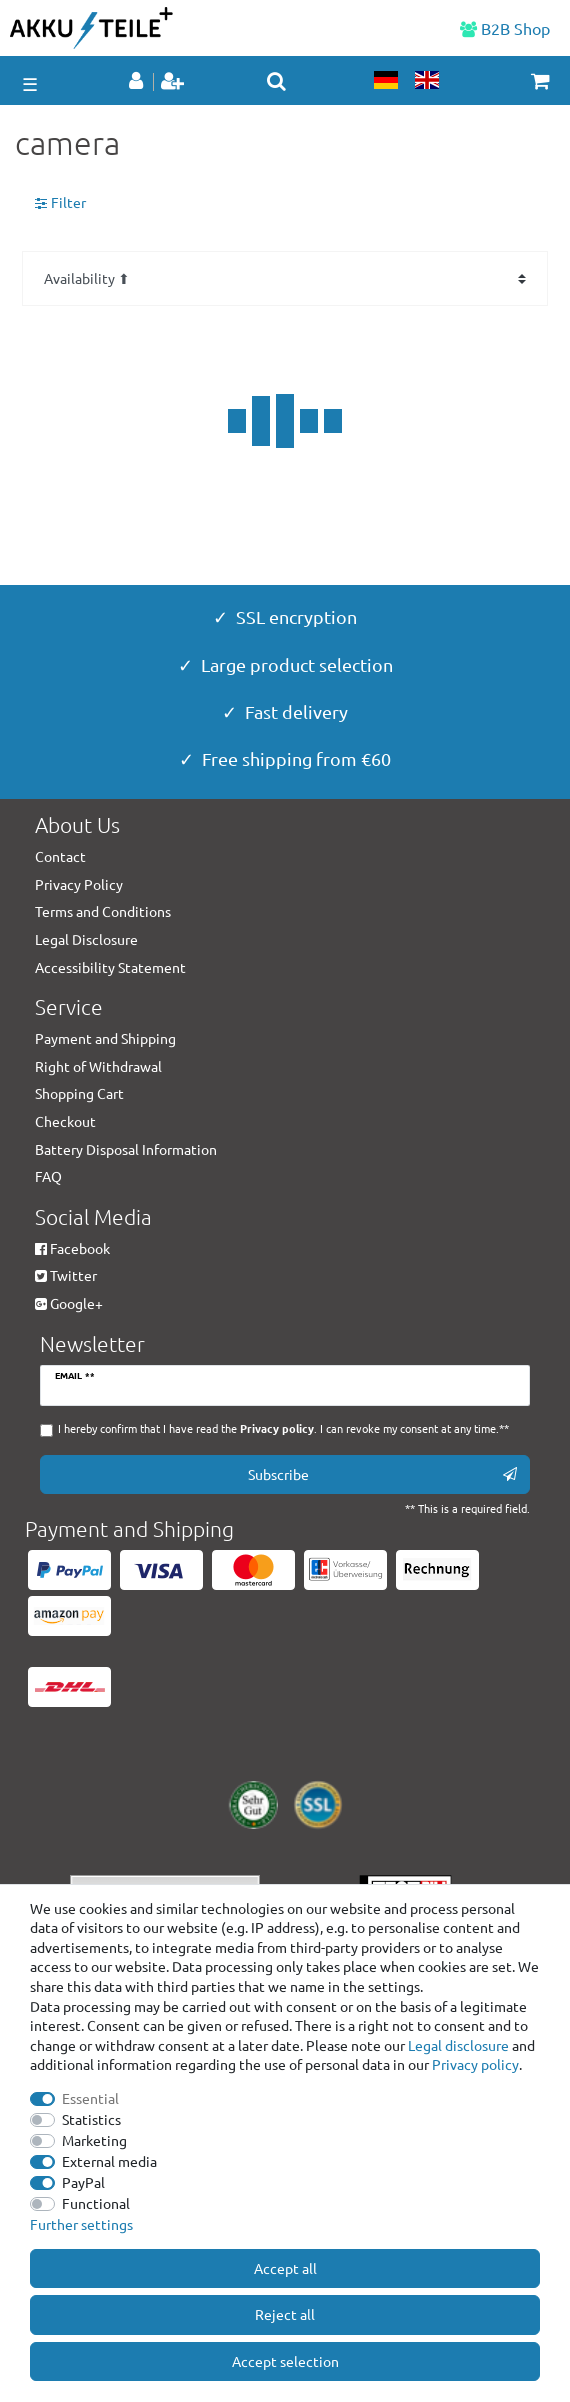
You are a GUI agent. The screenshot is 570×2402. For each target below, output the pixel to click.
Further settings (81, 2224)
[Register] (174, 82)
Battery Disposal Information (126, 1149)
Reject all (285, 2314)
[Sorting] (285, 278)
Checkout (65, 1121)
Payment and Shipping (105, 1038)
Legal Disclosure (86, 939)
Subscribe (383, 1474)
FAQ (48, 1176)
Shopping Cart (79, 1093)
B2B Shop (505, 28)
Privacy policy (475, 2064)
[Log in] (138, 82)
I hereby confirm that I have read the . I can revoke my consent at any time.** (283, 1428)
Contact (60, 856)
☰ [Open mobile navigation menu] (30, 83)
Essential (90, 2098)
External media (109, 2161)
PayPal (83, 2182)
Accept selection (285, 2361)
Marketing (94, 2140)
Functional (96, 2203)
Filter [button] (60, 203)
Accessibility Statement (110, 967)
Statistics (91, 2119)
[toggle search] (276, 81)
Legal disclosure (458, 2045)
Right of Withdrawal (98, 1066)
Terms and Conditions (103, 911)
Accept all (285, 2268)
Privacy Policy (79, 884)
